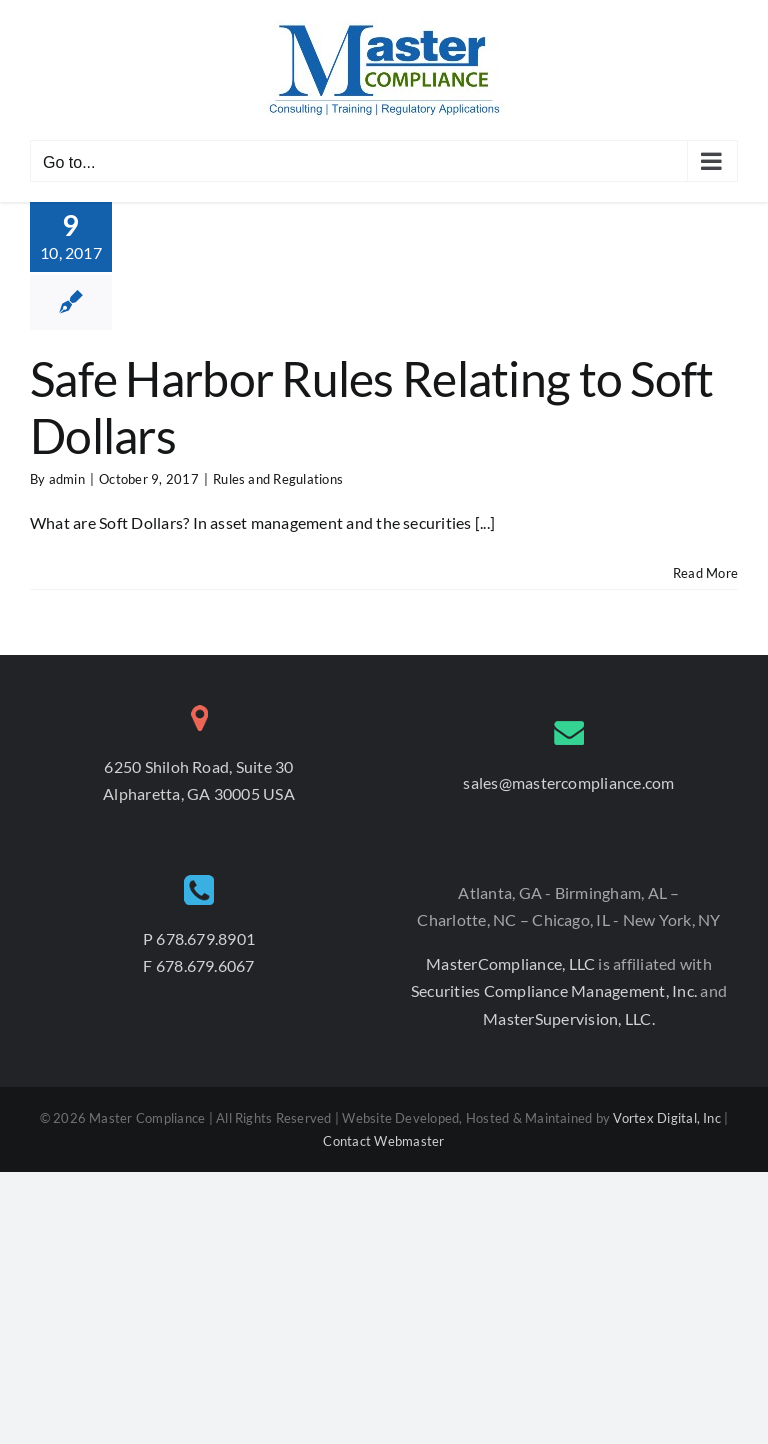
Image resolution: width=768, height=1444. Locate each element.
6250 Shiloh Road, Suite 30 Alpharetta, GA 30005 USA (199, 780)
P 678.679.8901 (199, 938)
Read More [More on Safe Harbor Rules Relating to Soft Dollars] (705, 573)
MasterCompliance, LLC (512, 963)
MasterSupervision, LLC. (569, 1018)
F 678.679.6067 (198, 965)
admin (67, 479)
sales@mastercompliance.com (568, 782)
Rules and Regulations (278, 479)
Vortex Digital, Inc (667, 1118)
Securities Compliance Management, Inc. (555, 990)
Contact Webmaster (383, 1141)
